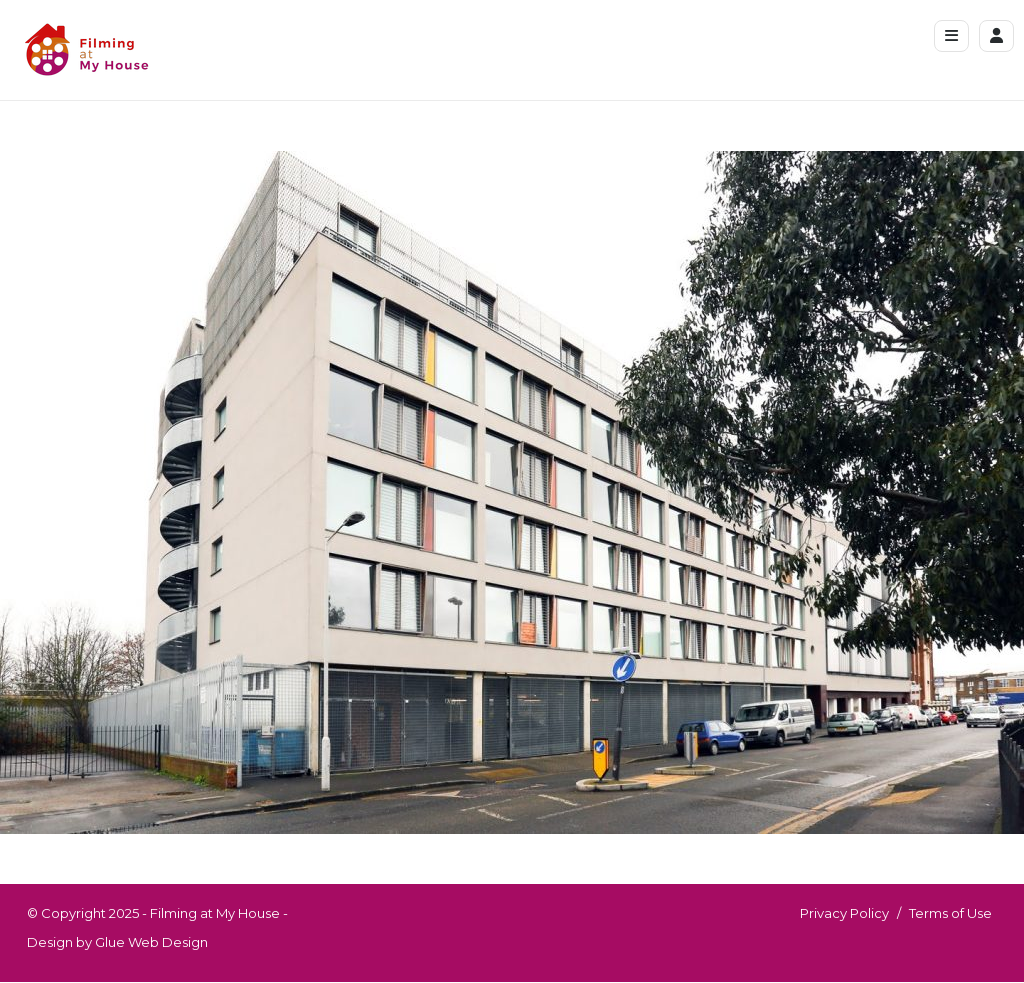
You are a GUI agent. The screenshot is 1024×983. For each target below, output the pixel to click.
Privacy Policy (844, 913)
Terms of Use (950, 913)
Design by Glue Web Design (117, 942)
